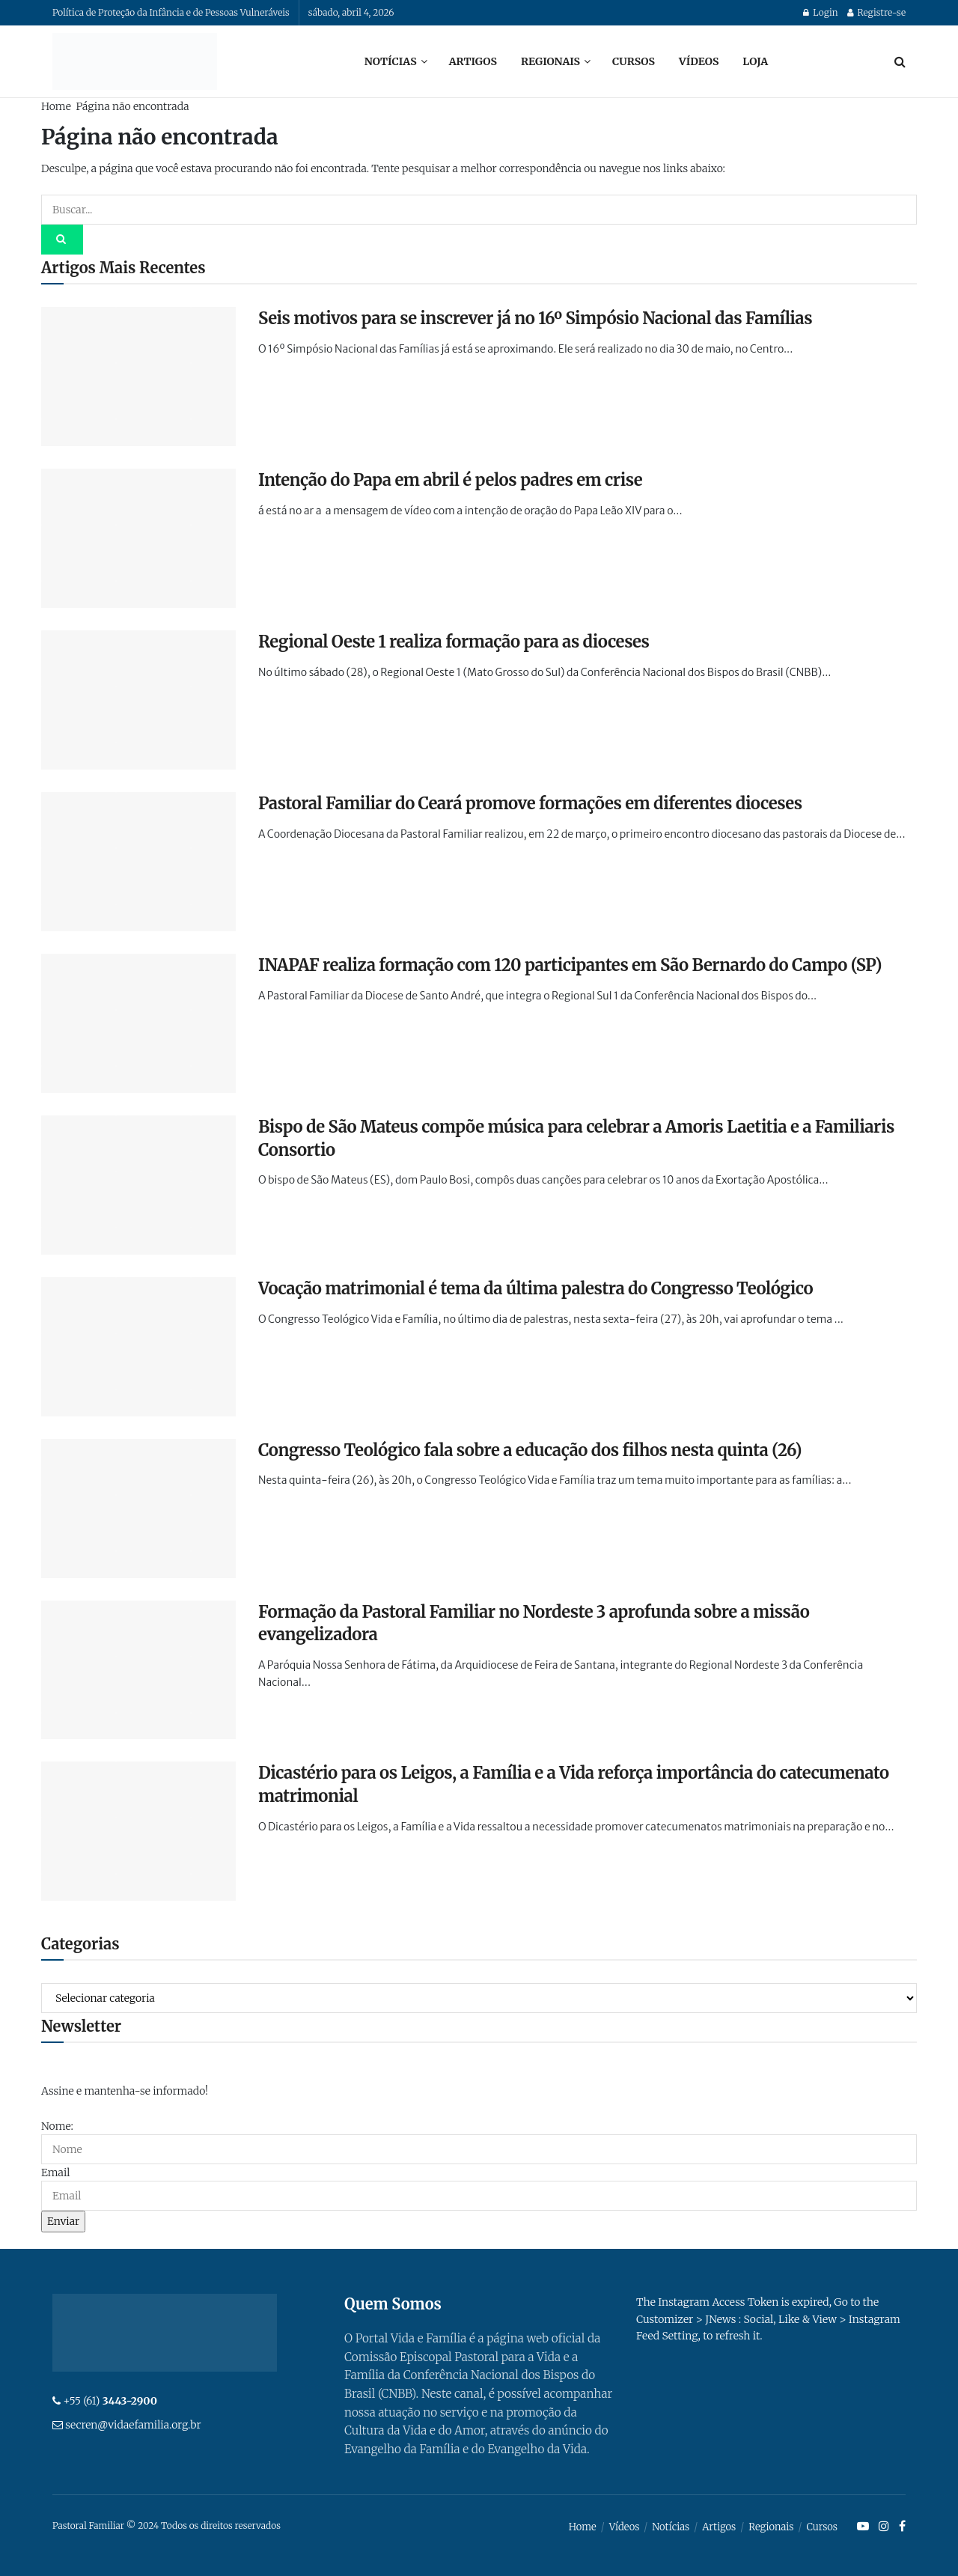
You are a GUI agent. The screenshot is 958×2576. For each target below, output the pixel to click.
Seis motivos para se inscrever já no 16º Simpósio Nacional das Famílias (535, 318)
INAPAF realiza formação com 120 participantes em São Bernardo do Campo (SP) (570, 964)
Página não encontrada (132, 106)
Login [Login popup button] (820, 12)
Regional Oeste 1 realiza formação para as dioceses (454, 641)
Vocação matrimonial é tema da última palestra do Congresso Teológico (535, 1288)
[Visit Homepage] (134, 61)
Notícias (390, 61)
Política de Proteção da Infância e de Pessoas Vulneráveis (171, 12)
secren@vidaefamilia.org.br (133, 2425)
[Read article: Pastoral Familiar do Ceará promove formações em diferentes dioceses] (138, 861)
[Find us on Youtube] (863, 2527)
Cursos (633, 61)
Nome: (57, 2126)
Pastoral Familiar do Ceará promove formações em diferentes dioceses (530, 803)
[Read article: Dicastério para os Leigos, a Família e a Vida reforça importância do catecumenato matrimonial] (138, 1831)
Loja (755, 61)
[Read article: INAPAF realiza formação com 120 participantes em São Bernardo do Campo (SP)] (138, 1023)
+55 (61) (110, 2401)
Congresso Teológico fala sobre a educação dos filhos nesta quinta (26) (530, 1450)
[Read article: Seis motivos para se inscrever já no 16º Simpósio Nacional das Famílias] (138, 376)
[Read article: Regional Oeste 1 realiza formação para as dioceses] (138, 700)
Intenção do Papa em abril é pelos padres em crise (450, 479)
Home (56, 106)
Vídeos (698, 61)
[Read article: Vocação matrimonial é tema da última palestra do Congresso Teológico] (138, 1346)
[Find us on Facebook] (902, 2527)
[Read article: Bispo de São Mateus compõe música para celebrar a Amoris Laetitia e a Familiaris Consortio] (138, 1185)
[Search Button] (900, 61)
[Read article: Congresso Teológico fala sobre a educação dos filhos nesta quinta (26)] (138, 1508)
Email (55, 2172)
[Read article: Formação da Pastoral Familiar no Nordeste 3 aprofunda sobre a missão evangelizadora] (138, 1670)
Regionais (550, 61)
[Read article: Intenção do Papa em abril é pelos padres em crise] (138, 538)
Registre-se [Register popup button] (876, 12)
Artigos (473, 61)
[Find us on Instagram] (884, 2527)
